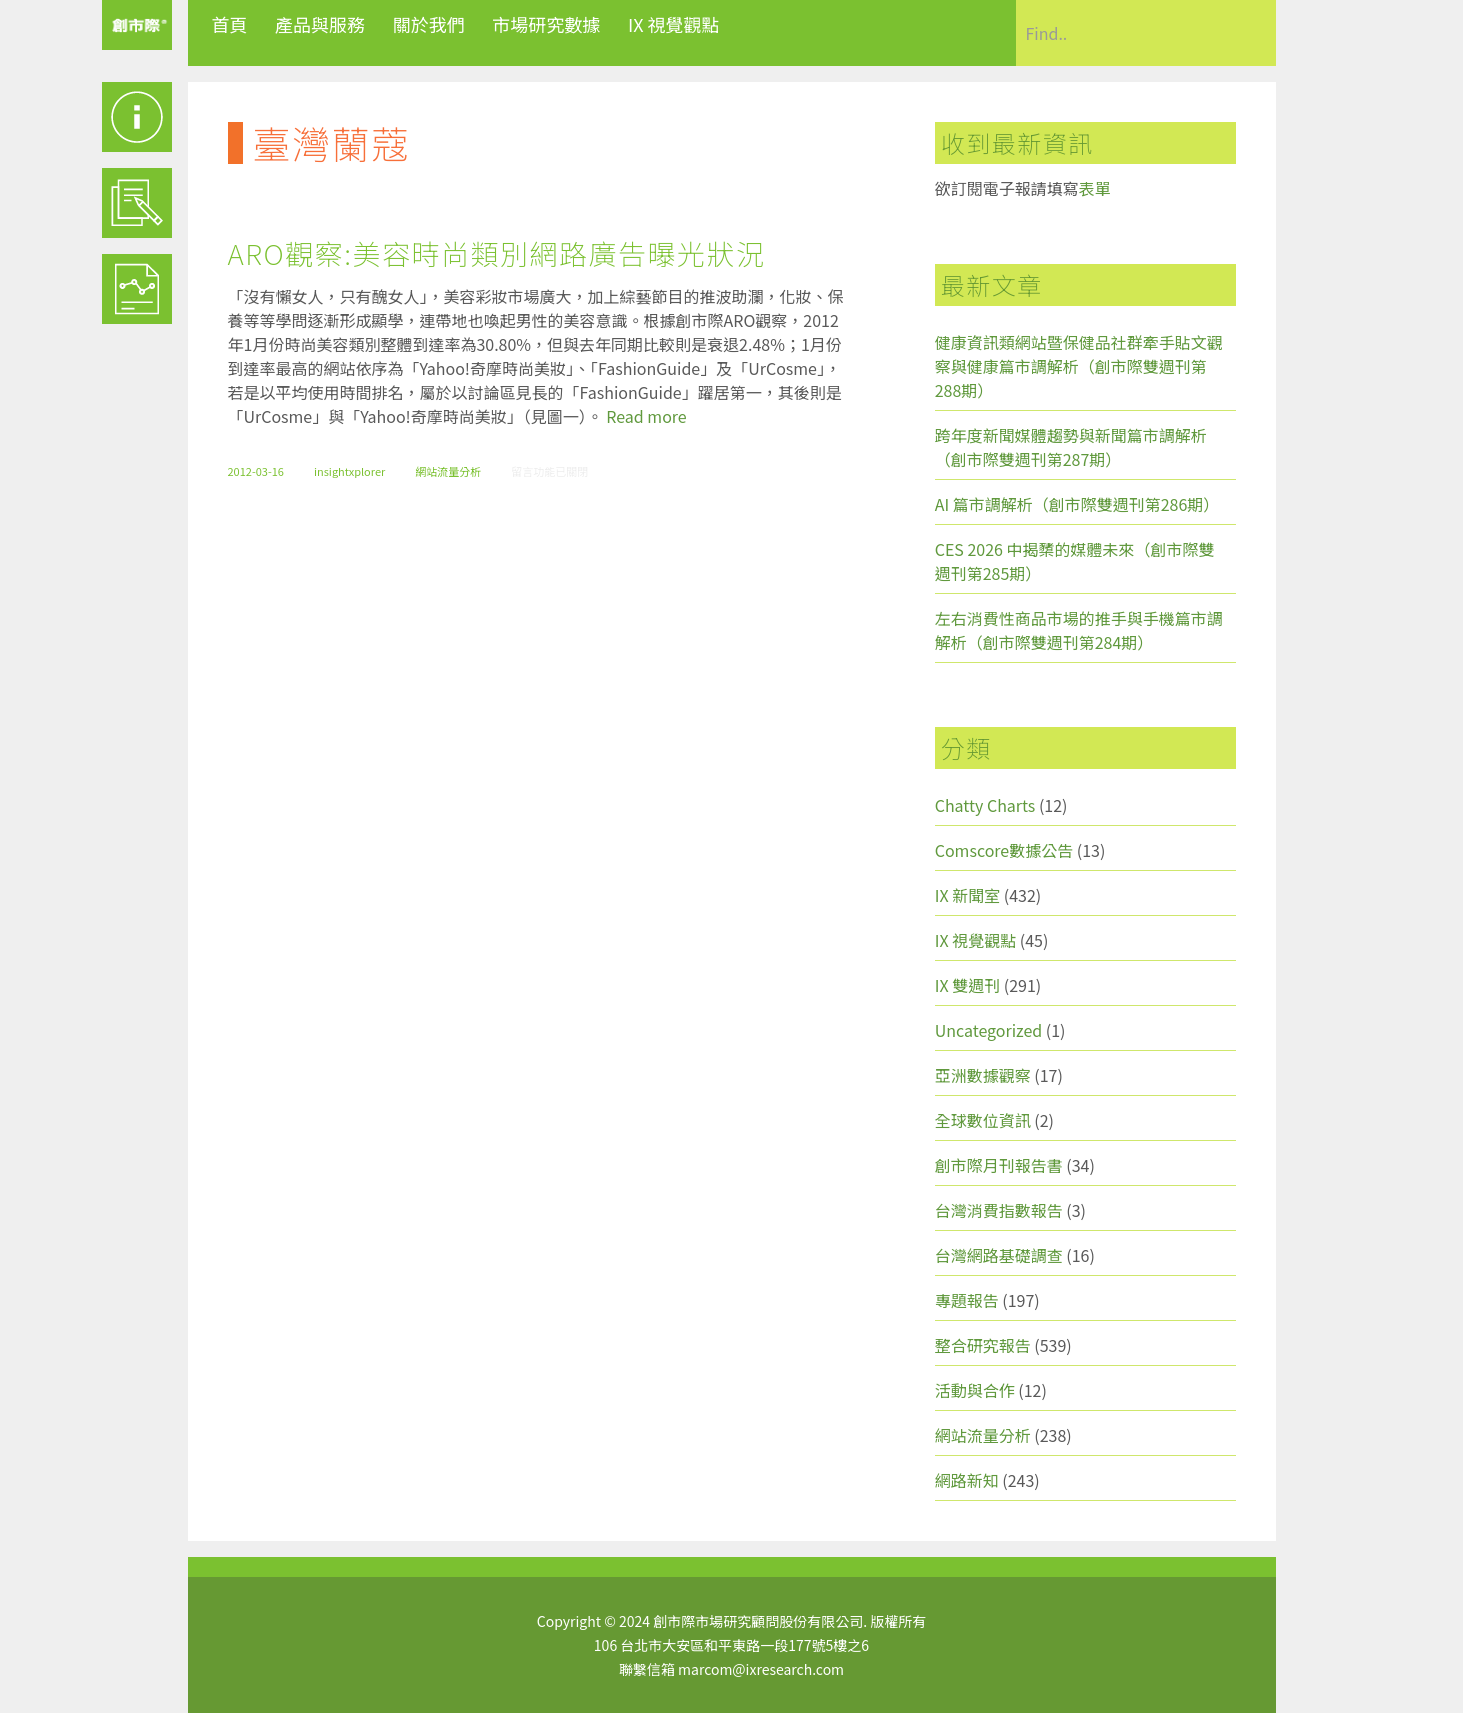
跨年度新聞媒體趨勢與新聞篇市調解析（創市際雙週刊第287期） (1071, 447)
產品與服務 (320, 24)
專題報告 (967, 1300)
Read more (646, 416)
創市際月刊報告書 (999, 1165)
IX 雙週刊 (967, 985)
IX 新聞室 (967, 895)
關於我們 (429, 24)
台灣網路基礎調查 (999, 1255)
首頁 (230, 24)
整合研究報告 (983, 1345)
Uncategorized (989, 1030)
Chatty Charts (985, 805)
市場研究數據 (546, 24)
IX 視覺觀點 (674, 24)
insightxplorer (349, 471)
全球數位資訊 (983, 1120)
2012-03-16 (256, 471)
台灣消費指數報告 (999, 1210)
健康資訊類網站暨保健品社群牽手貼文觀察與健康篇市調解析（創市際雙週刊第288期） (1079, 366)
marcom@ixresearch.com (761, 1669)
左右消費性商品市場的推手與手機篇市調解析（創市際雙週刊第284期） (1079, 630)
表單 (1095, 188)
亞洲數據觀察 (983, 1075)
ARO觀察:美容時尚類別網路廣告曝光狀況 (497, 253)
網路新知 (967, 1480)
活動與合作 (975, 1390)
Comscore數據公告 (1004, 850)
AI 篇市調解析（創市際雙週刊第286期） (1077, 504)
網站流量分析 (448, 471)
